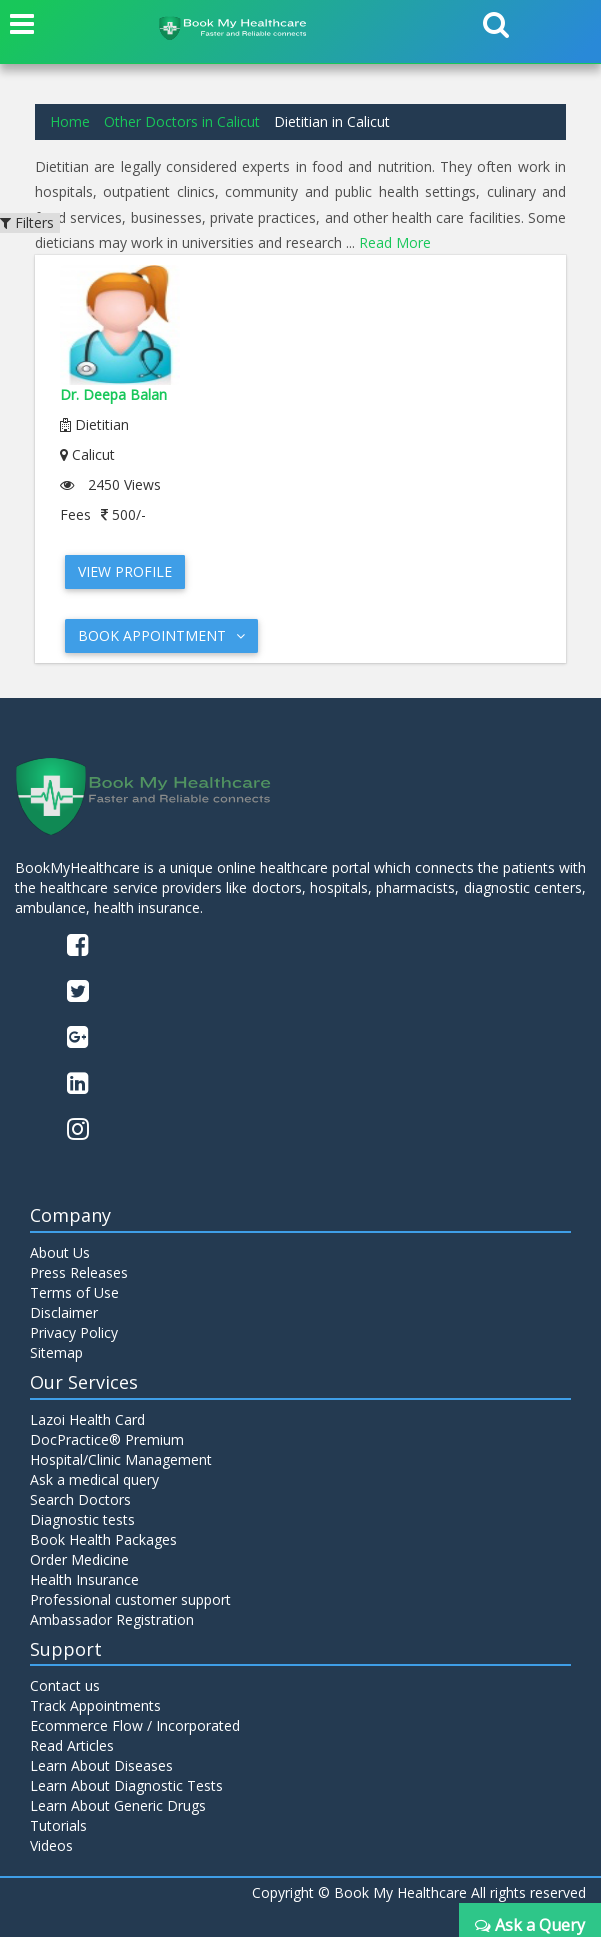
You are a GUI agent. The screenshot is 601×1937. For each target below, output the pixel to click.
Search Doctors (80, 1499)
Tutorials (58, 1825)
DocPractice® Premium (107, 1439)
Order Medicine (79, 1559)
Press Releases (79, 1272)
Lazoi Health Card (87, 1419)
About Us (60, 1252)
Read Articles (72, 1745)
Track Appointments (95, 1705)
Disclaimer (64, 1312)
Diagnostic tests (82, 1519)
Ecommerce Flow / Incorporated (135, 1725)
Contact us (65, 1685)
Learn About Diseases (101, 1765)
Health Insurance (84, 1579)
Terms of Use (74, 1292)
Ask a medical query (94, 1479)
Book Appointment (161, 635)
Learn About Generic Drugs (118, 1805)
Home (70, 121)
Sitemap (56, 1352)
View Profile (125, 571)
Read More (395, 242)
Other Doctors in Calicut (182, 121)
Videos (51, 1845)
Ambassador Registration (112, 1619)
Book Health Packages (103, 1539)
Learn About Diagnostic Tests (126, 1785)
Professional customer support (130, 1599)
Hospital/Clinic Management (121, 1459)
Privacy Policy (74, 1332)
